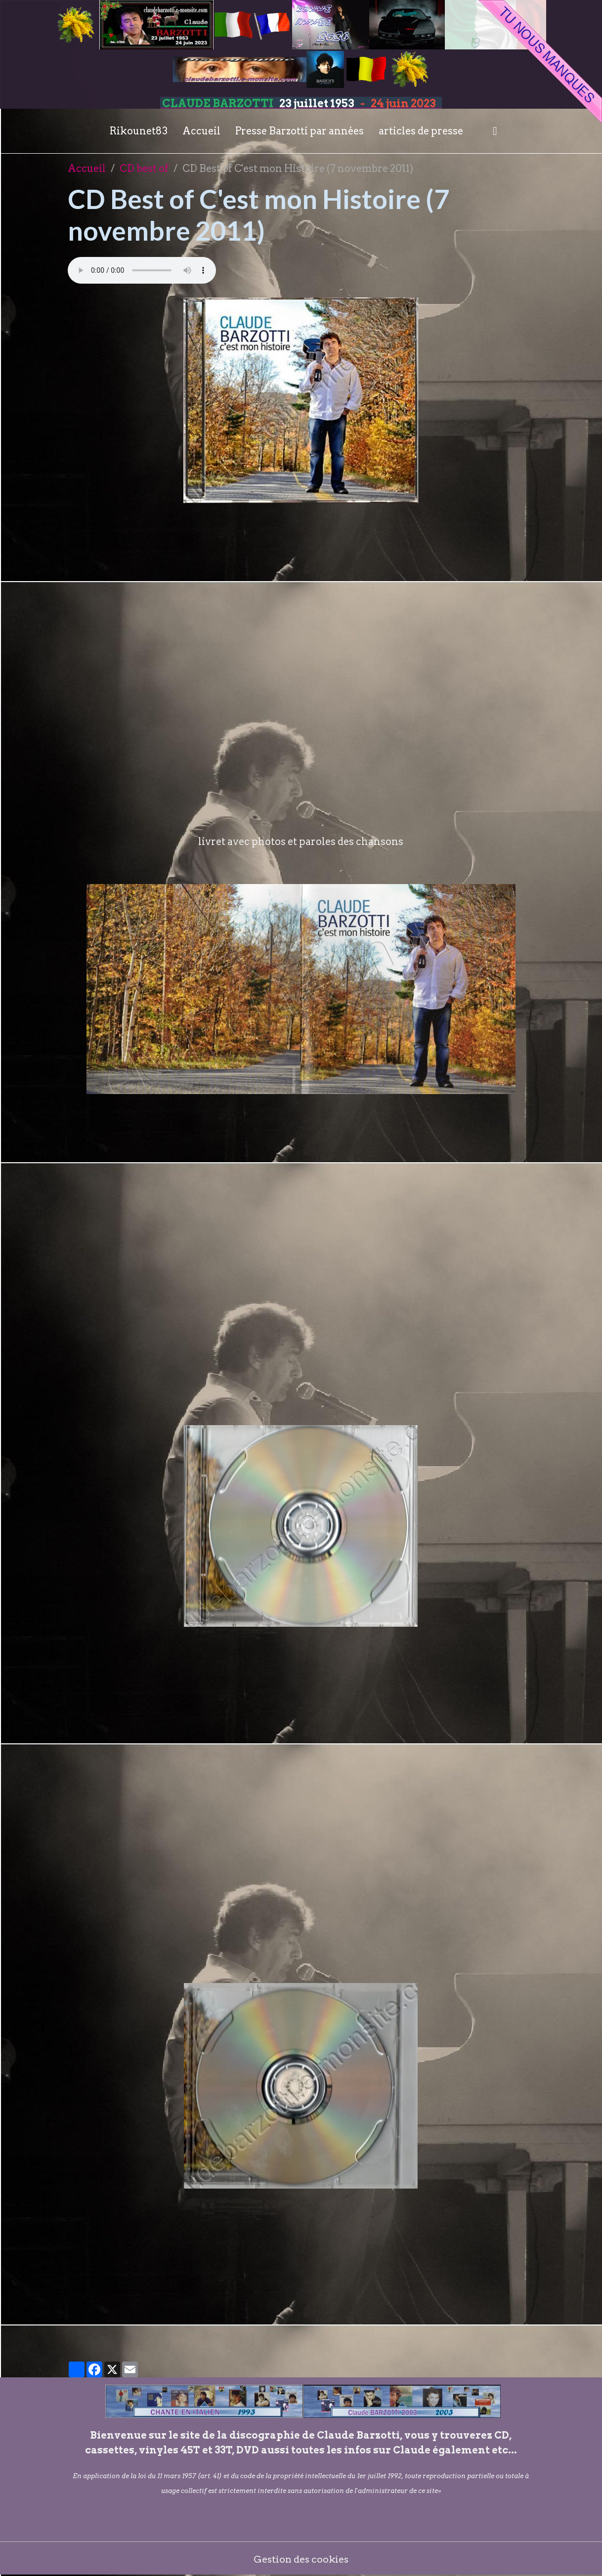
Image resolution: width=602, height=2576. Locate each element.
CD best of (144, 168)
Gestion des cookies (301, 2559)
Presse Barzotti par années (299, 131)
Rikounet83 (139, 131)
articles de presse (421, 131)
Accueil (201, 131)
